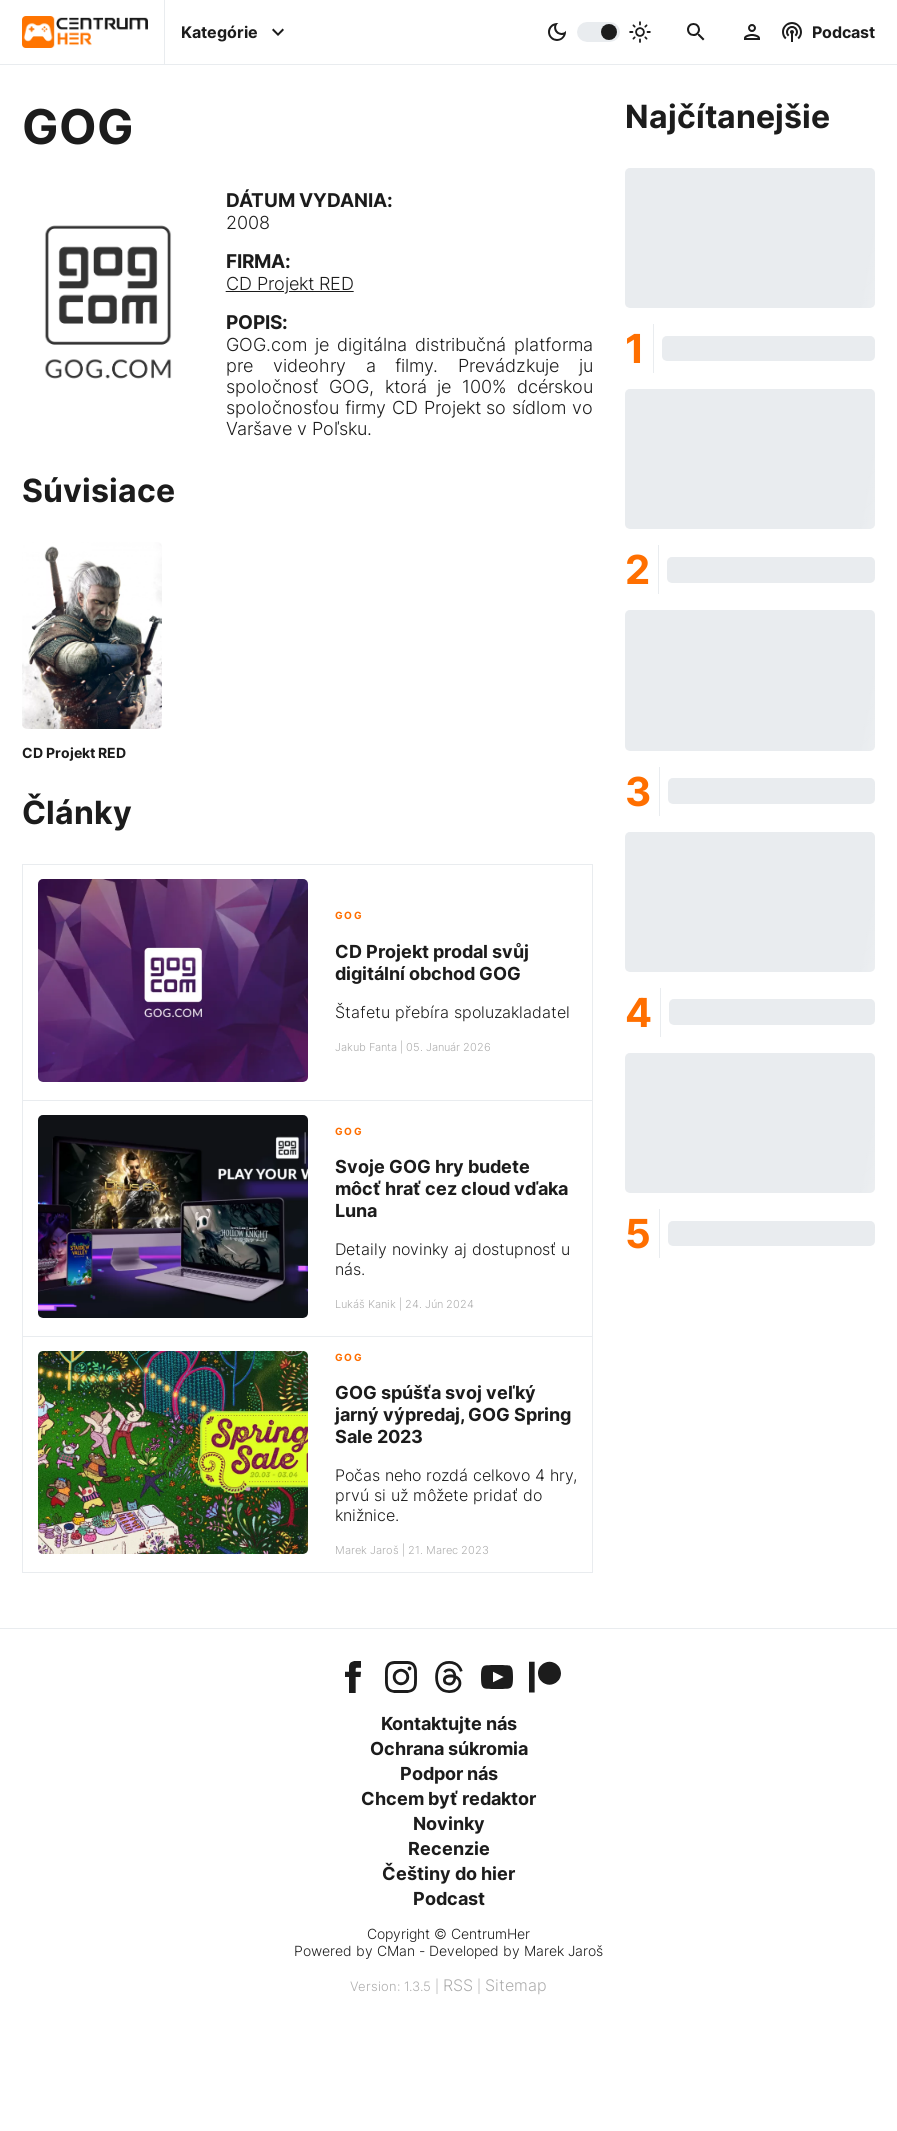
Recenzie (449, 1848)
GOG (349, 915)
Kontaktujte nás (449, 1723)
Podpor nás (449, 1773)
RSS (458, 1985)
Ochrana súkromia (449, 1748)
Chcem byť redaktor (448, 1798)
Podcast (449, 1898)
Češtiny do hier (448, 1873)
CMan (396, 1950)
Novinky (449, 1823)
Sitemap (516, 1985)
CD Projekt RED (290, 283)
